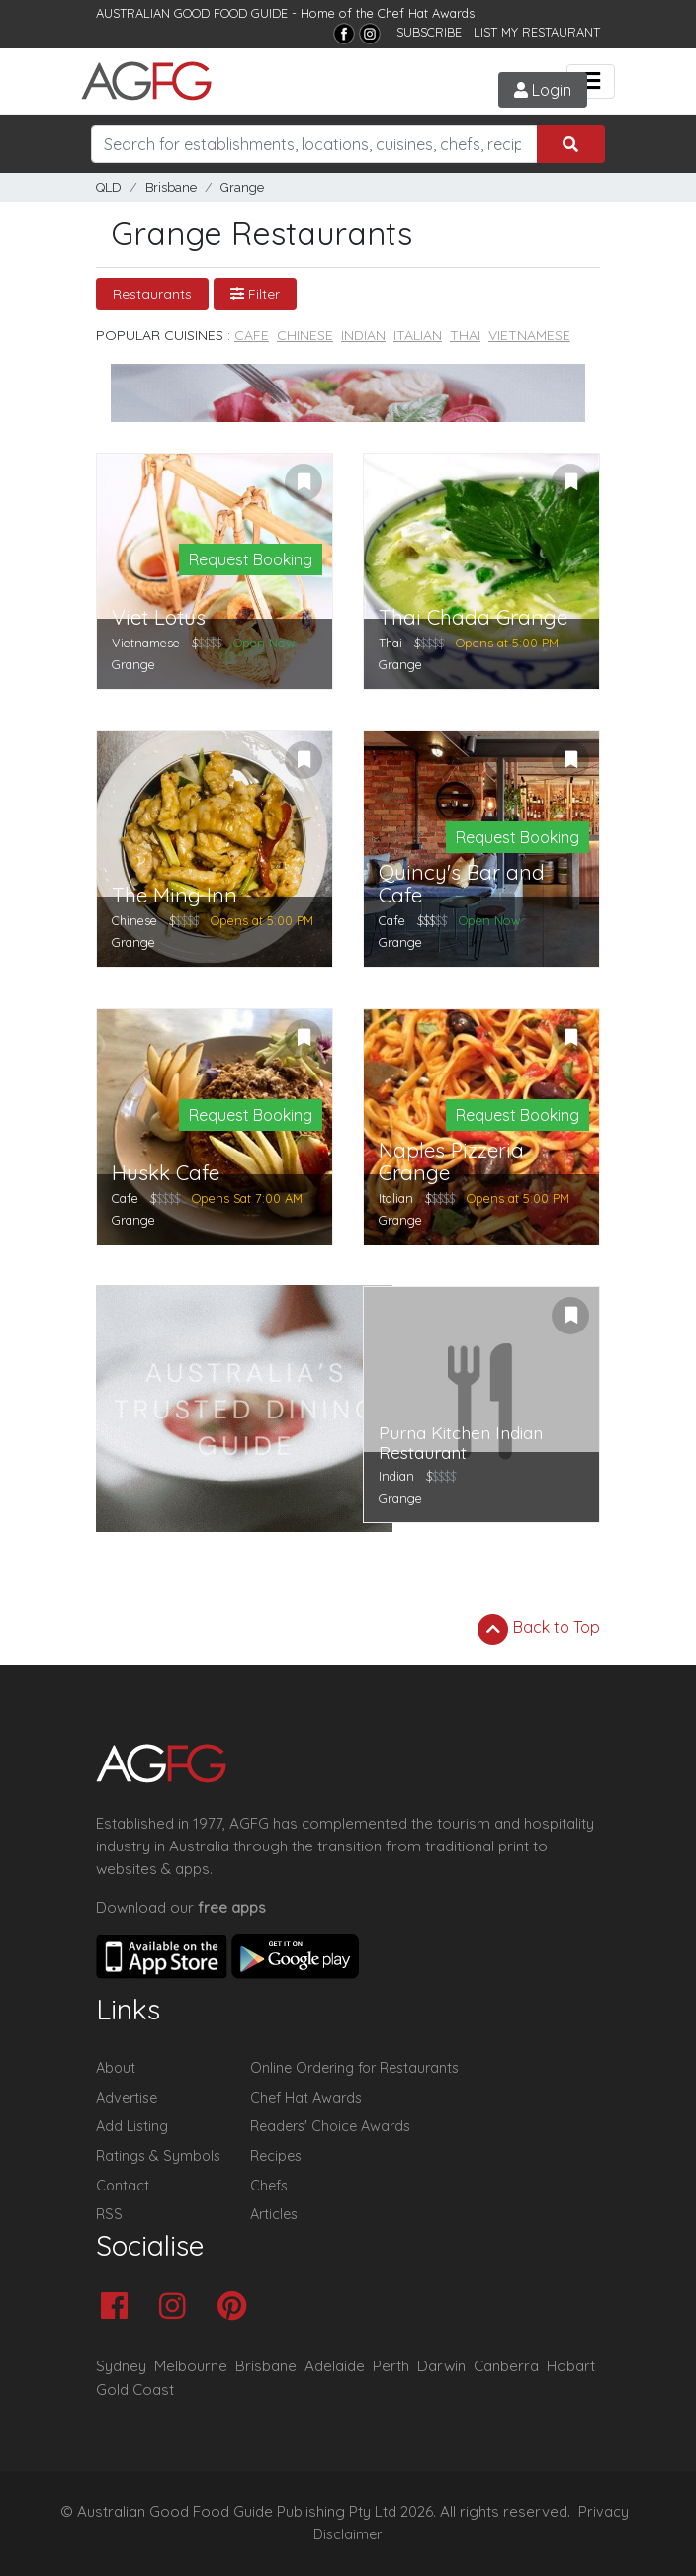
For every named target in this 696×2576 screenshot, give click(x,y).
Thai (465, 335)
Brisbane (171, 187)
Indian (363, 335)
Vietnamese (529, 335)
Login (542, 90)
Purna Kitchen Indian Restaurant (461, 1442)
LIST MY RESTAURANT (537, 32)
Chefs (269, 2185)
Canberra (506, 2366)
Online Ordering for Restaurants (354, 2068)
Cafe (251, 335)
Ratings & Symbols (158, 2156)
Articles (274, 2214)
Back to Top (539, 1629)
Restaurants (152, 293)
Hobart (571, 2366)
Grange (242, 187)
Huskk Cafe (165, 1172)
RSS (109, 2214)
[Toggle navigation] (590, 81)
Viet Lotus (159, 617)
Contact (122, 2185)
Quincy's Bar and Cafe (462, 883)
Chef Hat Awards (426, 13)
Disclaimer (348, 2534)
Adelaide (334, 2366)
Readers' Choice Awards (330, 2126)
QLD (109, 187)
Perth (391, 2366)
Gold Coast (135, 2389)
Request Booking (250, 559)
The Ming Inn (174, 895)
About (115, 2068)
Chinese (305, 335)
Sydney (121, 2366)
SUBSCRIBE (429, 32)
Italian (417, 335)
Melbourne (190, 2366)
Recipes (276, 2156)
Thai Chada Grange (473, 617)
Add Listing (132, 2126)
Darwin (441, 2366)
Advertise (126, 2097)
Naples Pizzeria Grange (451, 1161)
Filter (255, 293)
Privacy (603, 2512)
